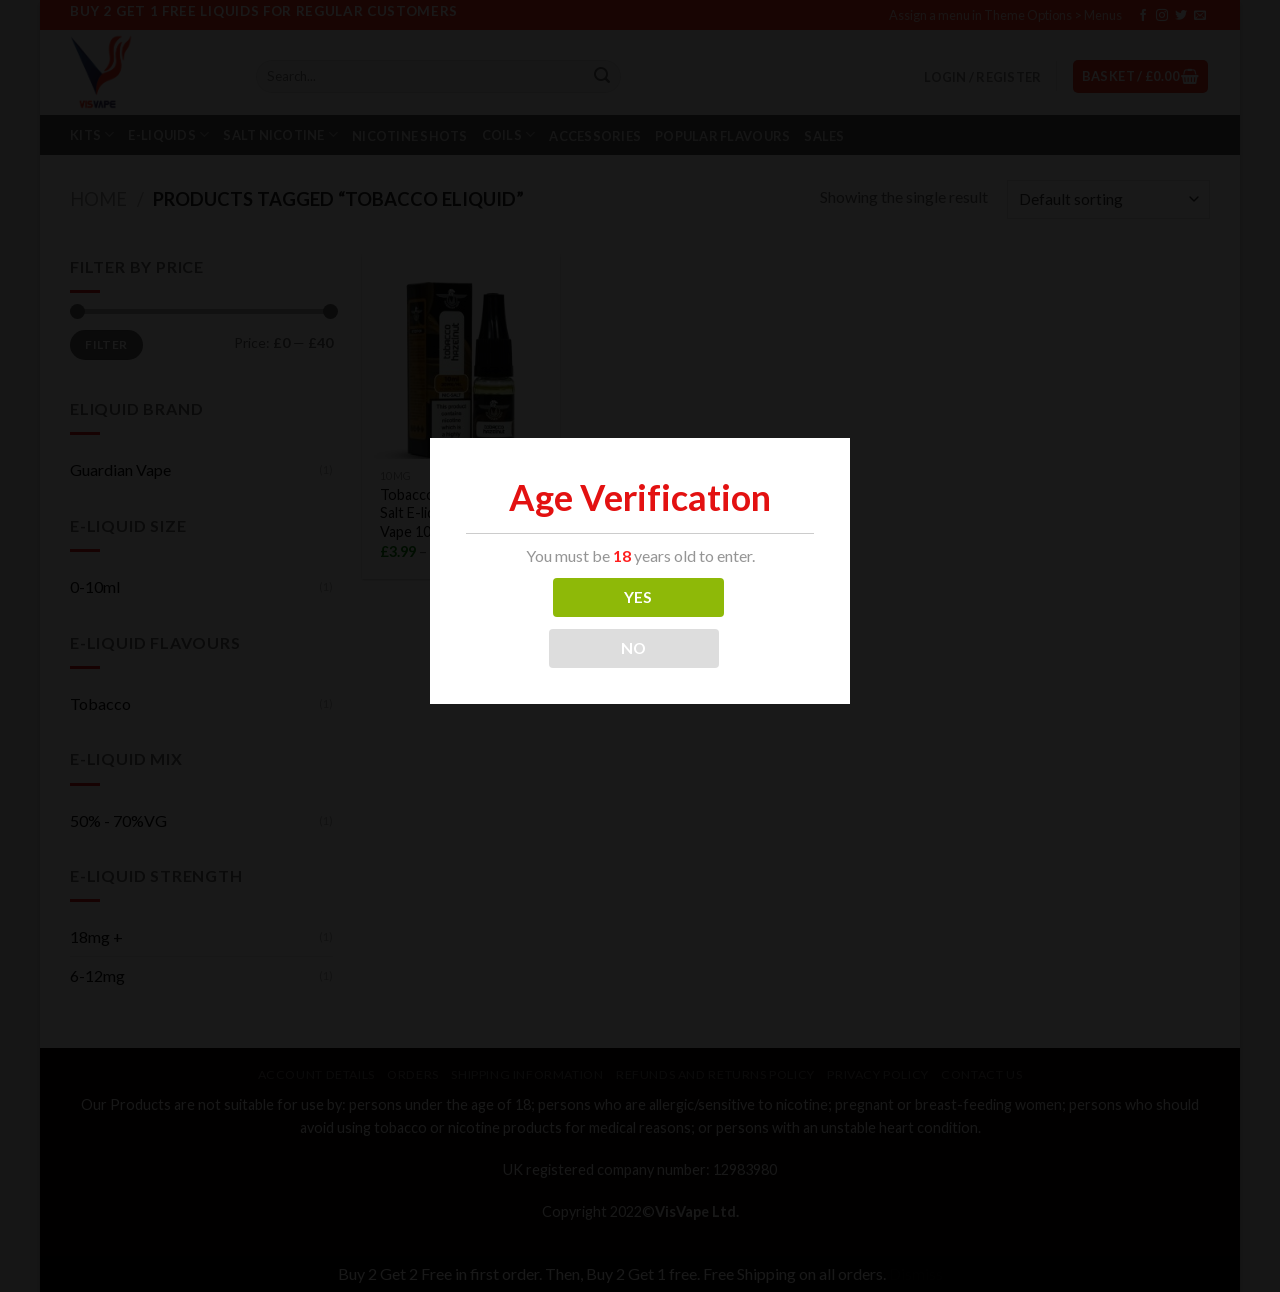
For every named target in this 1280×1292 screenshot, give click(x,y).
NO (634, 648)
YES (638, 597)
